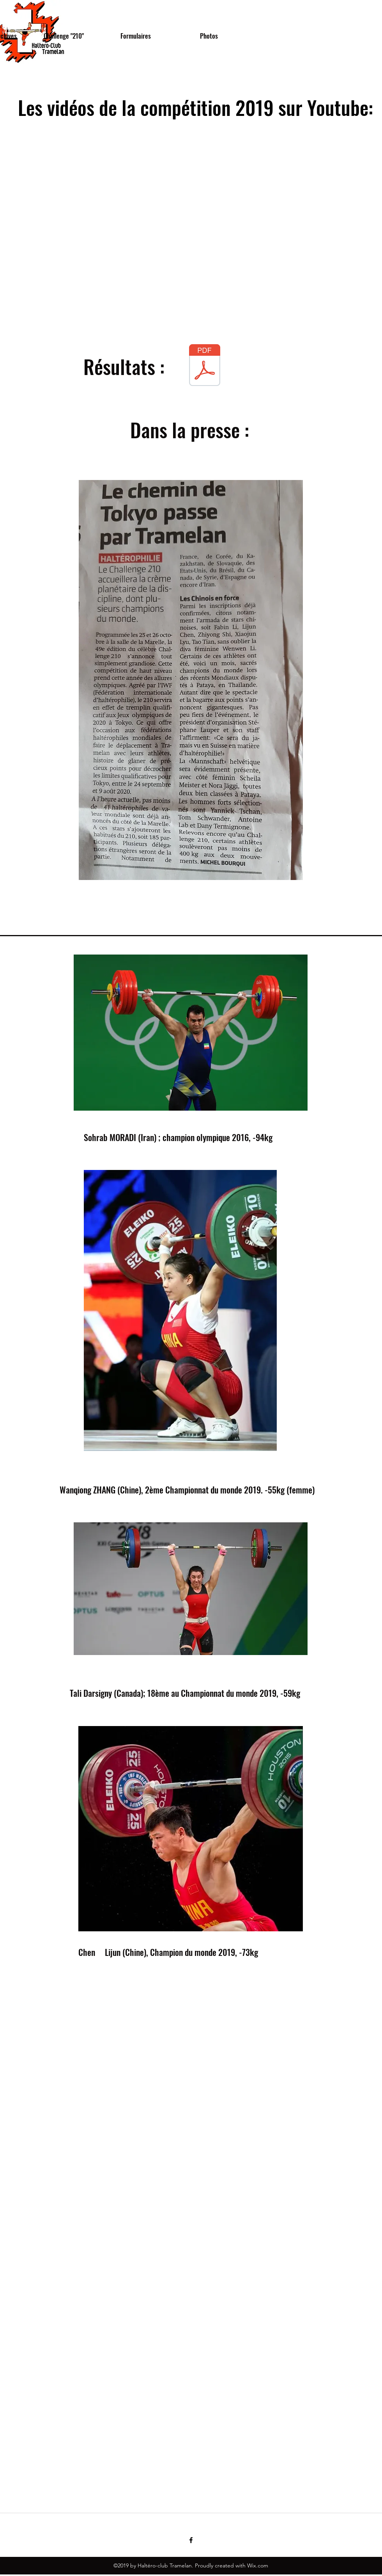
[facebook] (191, 2540)
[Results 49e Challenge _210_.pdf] (204, 366)
